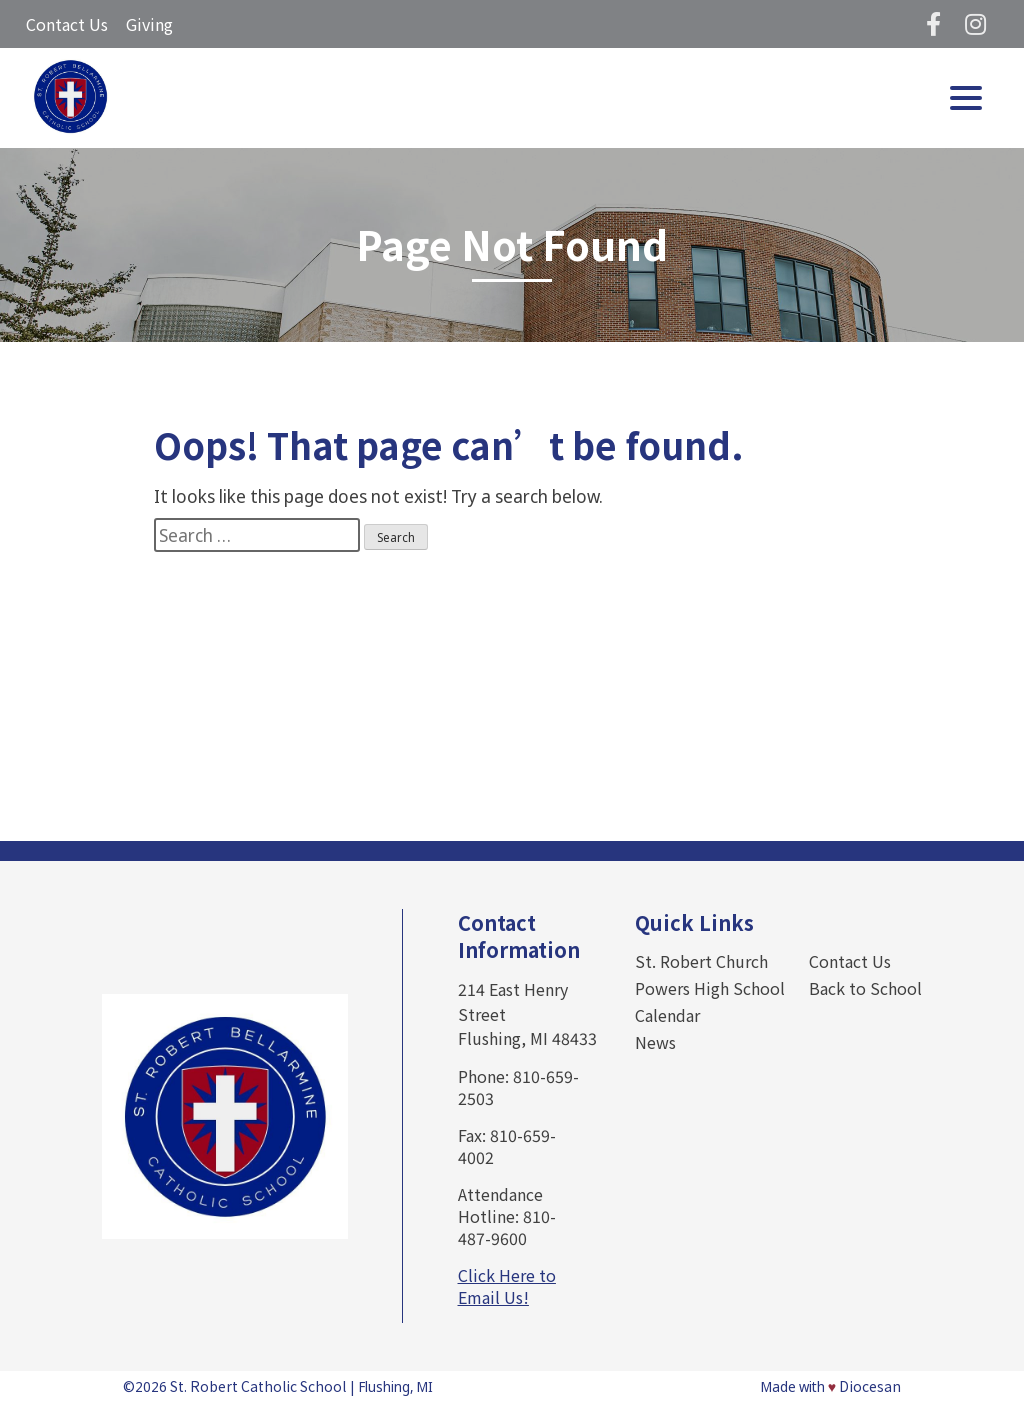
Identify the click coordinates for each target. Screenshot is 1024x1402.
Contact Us (67, 24)
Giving (149, 24)
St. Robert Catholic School (258, 1386)
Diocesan (870, 1386)
